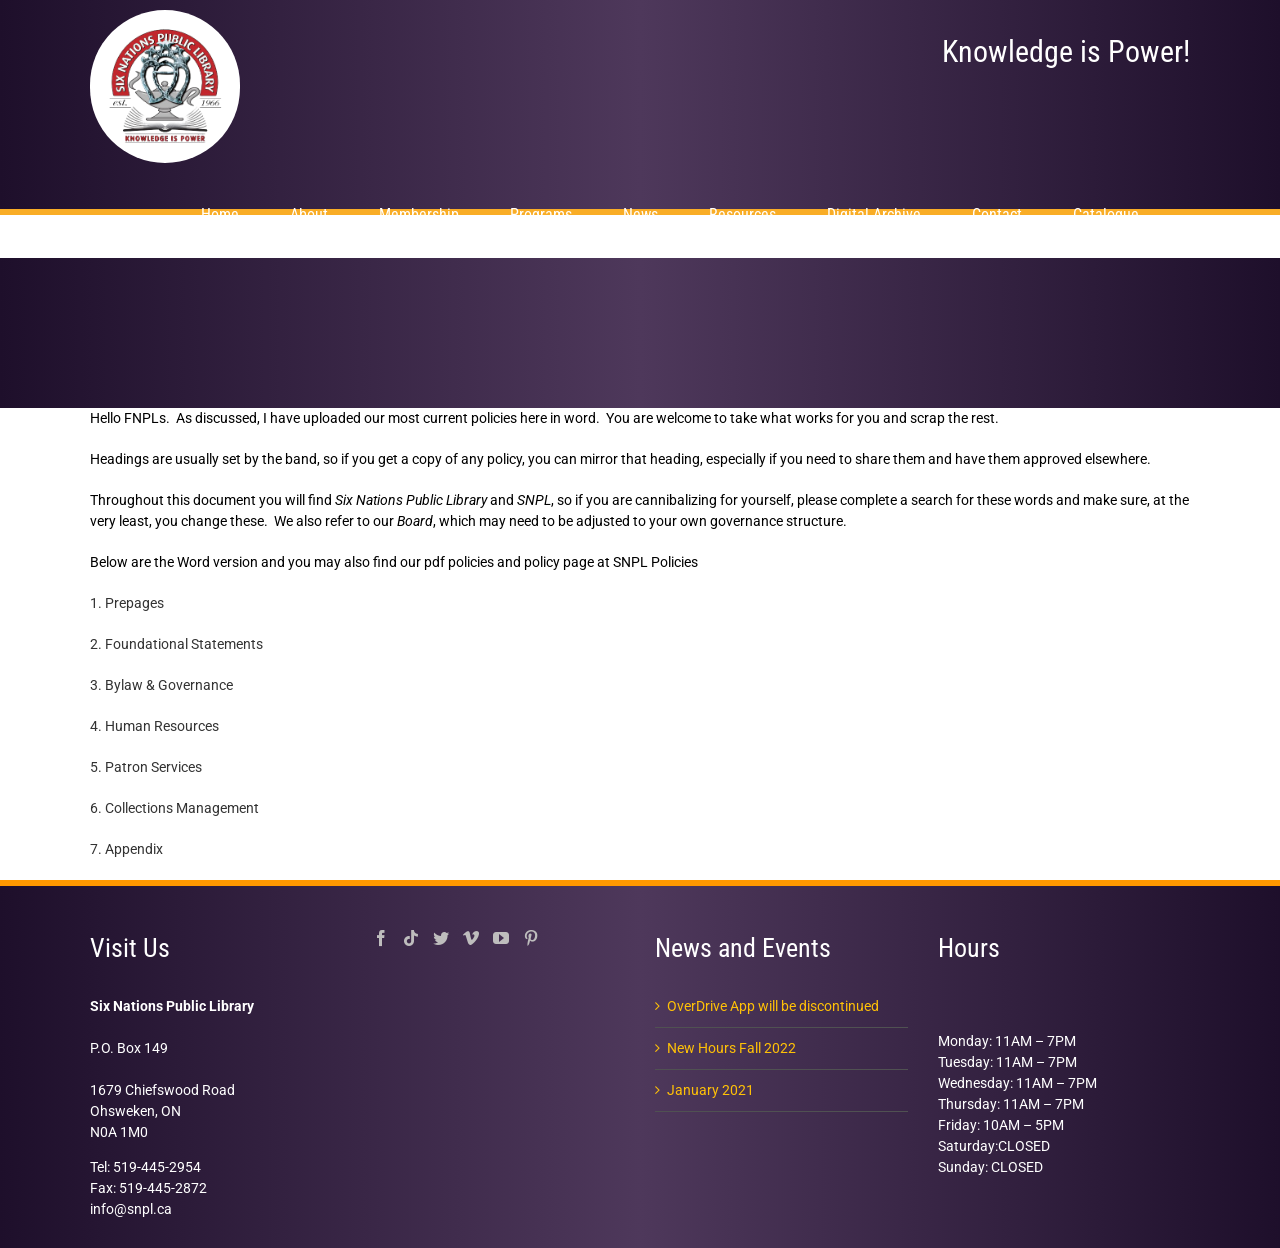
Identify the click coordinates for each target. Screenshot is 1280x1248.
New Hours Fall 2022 (731, 1048)
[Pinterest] (531, 938)
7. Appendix (126, 849)
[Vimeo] (471, 938)
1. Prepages (127, 603)
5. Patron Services (146, 767)
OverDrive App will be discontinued (773, 1006)
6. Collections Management (174, 808)
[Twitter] (441, 938)
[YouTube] (501, 938)
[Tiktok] (411, 938)
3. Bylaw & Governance (161, 685)
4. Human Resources (154, 726)
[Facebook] (381, 938)
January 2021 (710, 1090)
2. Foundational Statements (176, 644)
